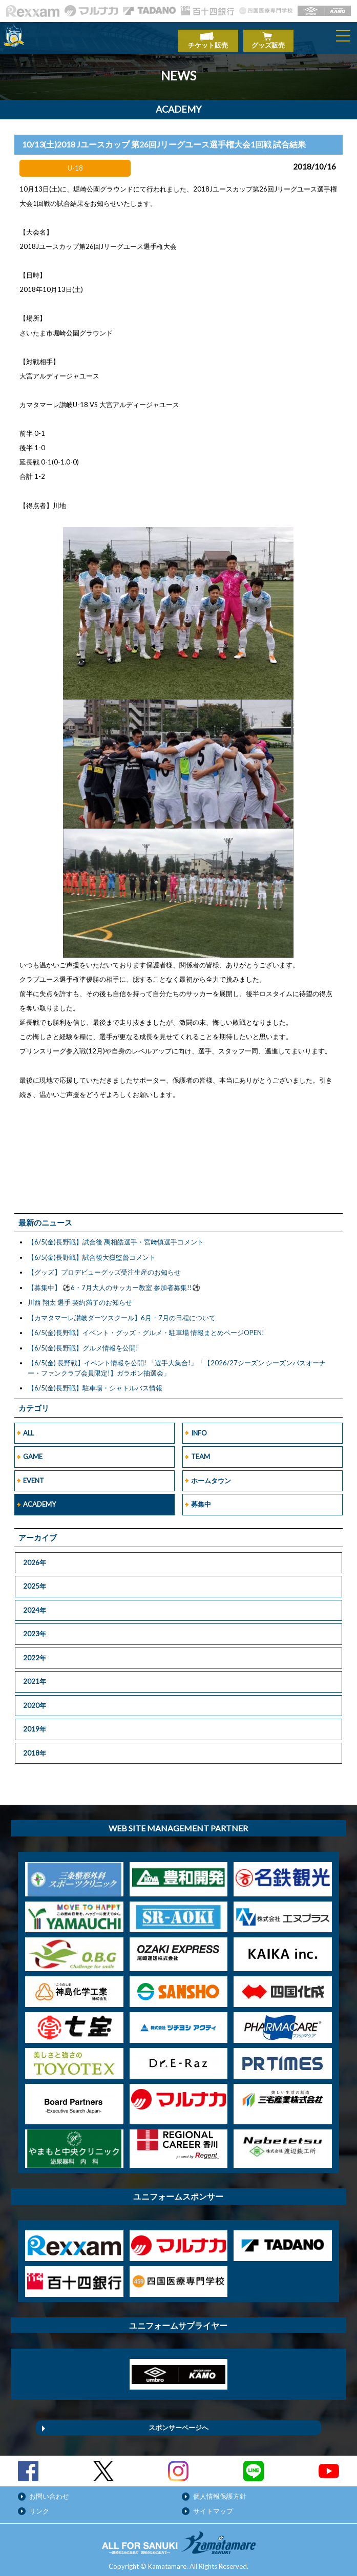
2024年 (34, 1605)
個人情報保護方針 (219, 2491)
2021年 (34, 1676)
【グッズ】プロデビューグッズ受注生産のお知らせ (104, 1267)
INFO (199, 1428)
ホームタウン (211, 1475)
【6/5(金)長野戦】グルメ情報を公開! (83, 1343)
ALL (28, 1428)
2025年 (34, 1581)
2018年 (34, 1748)
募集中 (201, 1499)
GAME (33, 1451)
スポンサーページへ (178, 2422)
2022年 (34, 1653)
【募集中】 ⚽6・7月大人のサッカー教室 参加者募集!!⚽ (114, 1282)
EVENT (33, 1475)
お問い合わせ (49, 2491)
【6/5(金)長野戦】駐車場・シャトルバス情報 (95, 1383)
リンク (39, 2506)
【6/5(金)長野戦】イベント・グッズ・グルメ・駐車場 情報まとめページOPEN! (146, 1327)
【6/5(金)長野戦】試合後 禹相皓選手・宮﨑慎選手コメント (116, 1237)
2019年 (34, 1724)
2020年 (34, 1700)
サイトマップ (213, 2506)
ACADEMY (39, 1499)
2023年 (34, 1628)
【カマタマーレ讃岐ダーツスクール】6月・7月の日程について (122, 1312)
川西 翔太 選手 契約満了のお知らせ (80, 1297)
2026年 (34, 1557)
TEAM (200, 1451)
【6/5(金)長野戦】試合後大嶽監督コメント (92, 1252)
